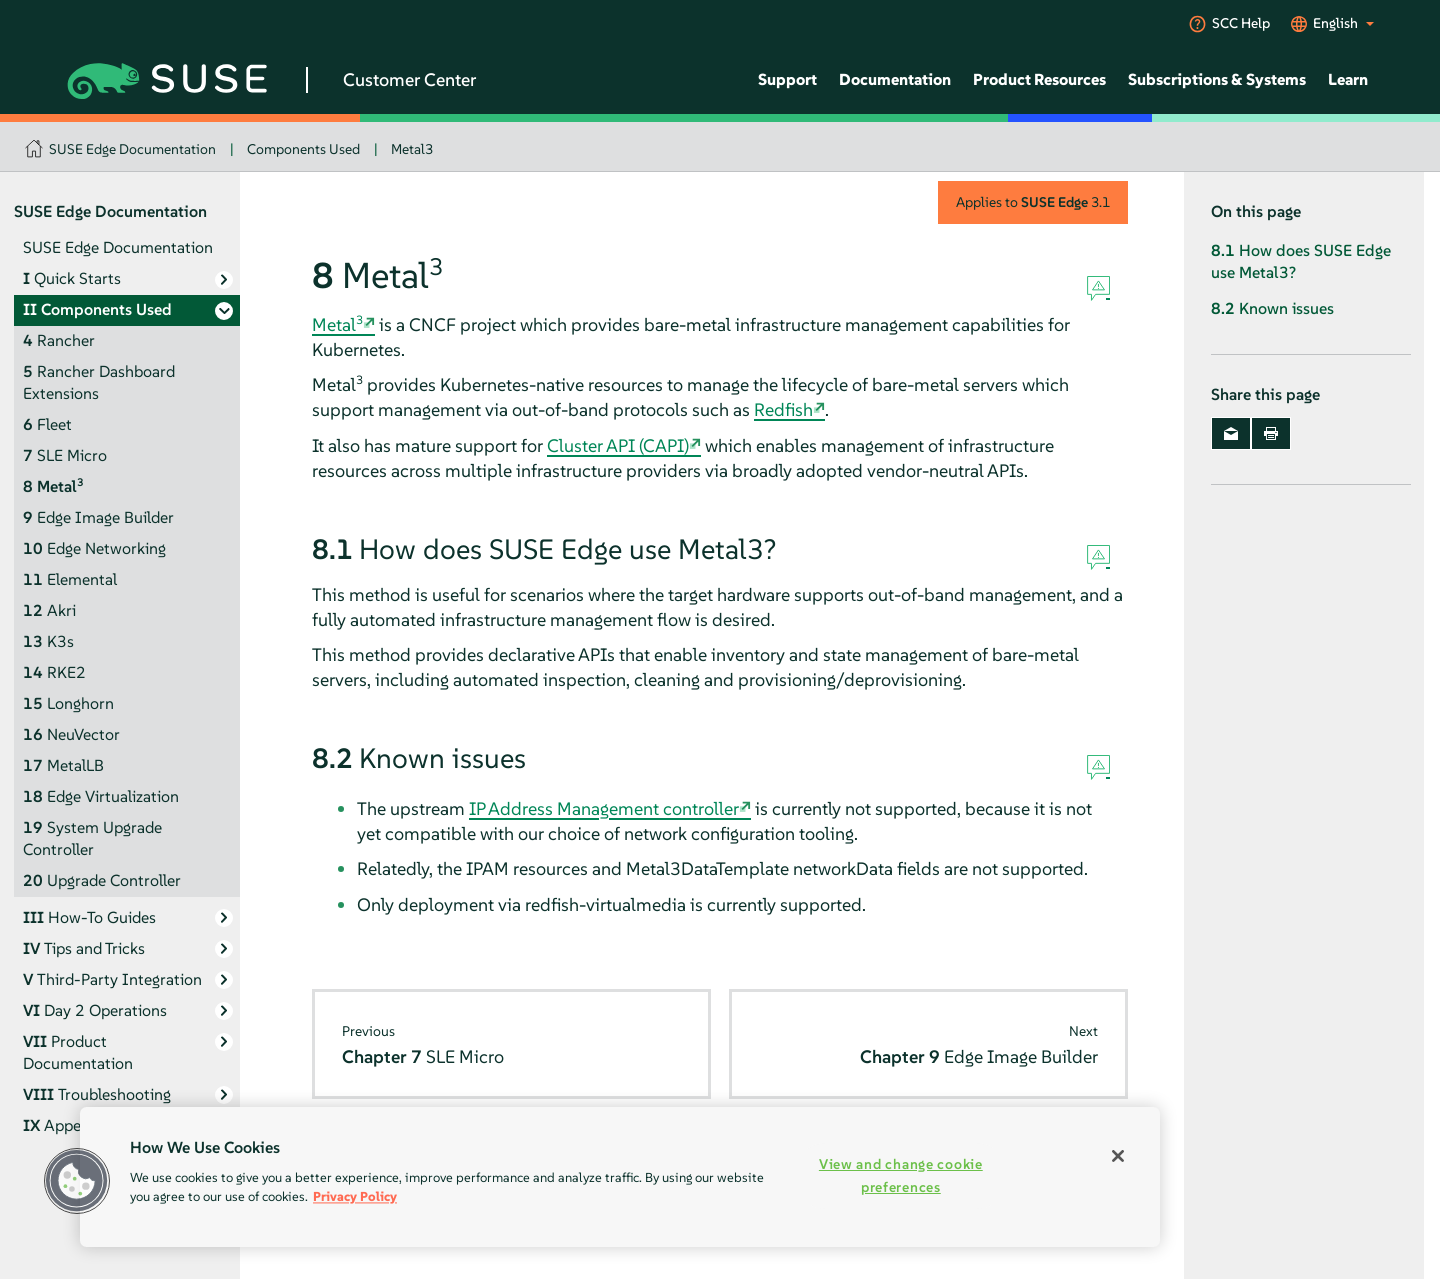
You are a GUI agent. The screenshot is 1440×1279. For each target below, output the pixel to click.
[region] (620, 1177)
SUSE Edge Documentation (132, 149)
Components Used (303, 149)
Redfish (783, 409)
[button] (77, 1181)
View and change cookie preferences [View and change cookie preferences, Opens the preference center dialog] (901, 1175)
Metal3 (412, 149)
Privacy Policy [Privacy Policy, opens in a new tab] (355, 1196)
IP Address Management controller (604, 808)
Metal (337, 324)
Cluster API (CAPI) (618, 445)
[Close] (1118, 1156)
